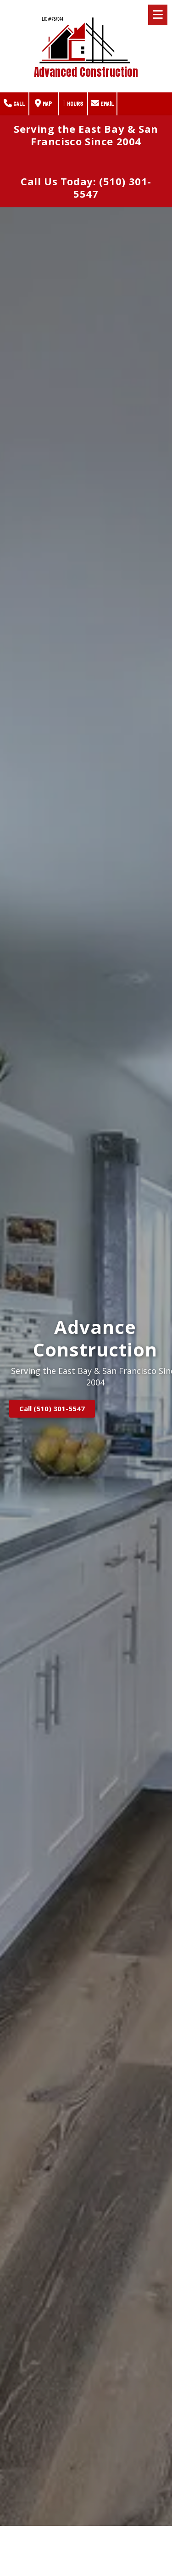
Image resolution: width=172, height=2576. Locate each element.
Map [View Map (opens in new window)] (43, 103)
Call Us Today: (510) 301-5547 (86, 187)
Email (102, 103)
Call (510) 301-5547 (52, 1408)
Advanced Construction (86, 72)
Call (14, 103)
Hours (73, 103)
